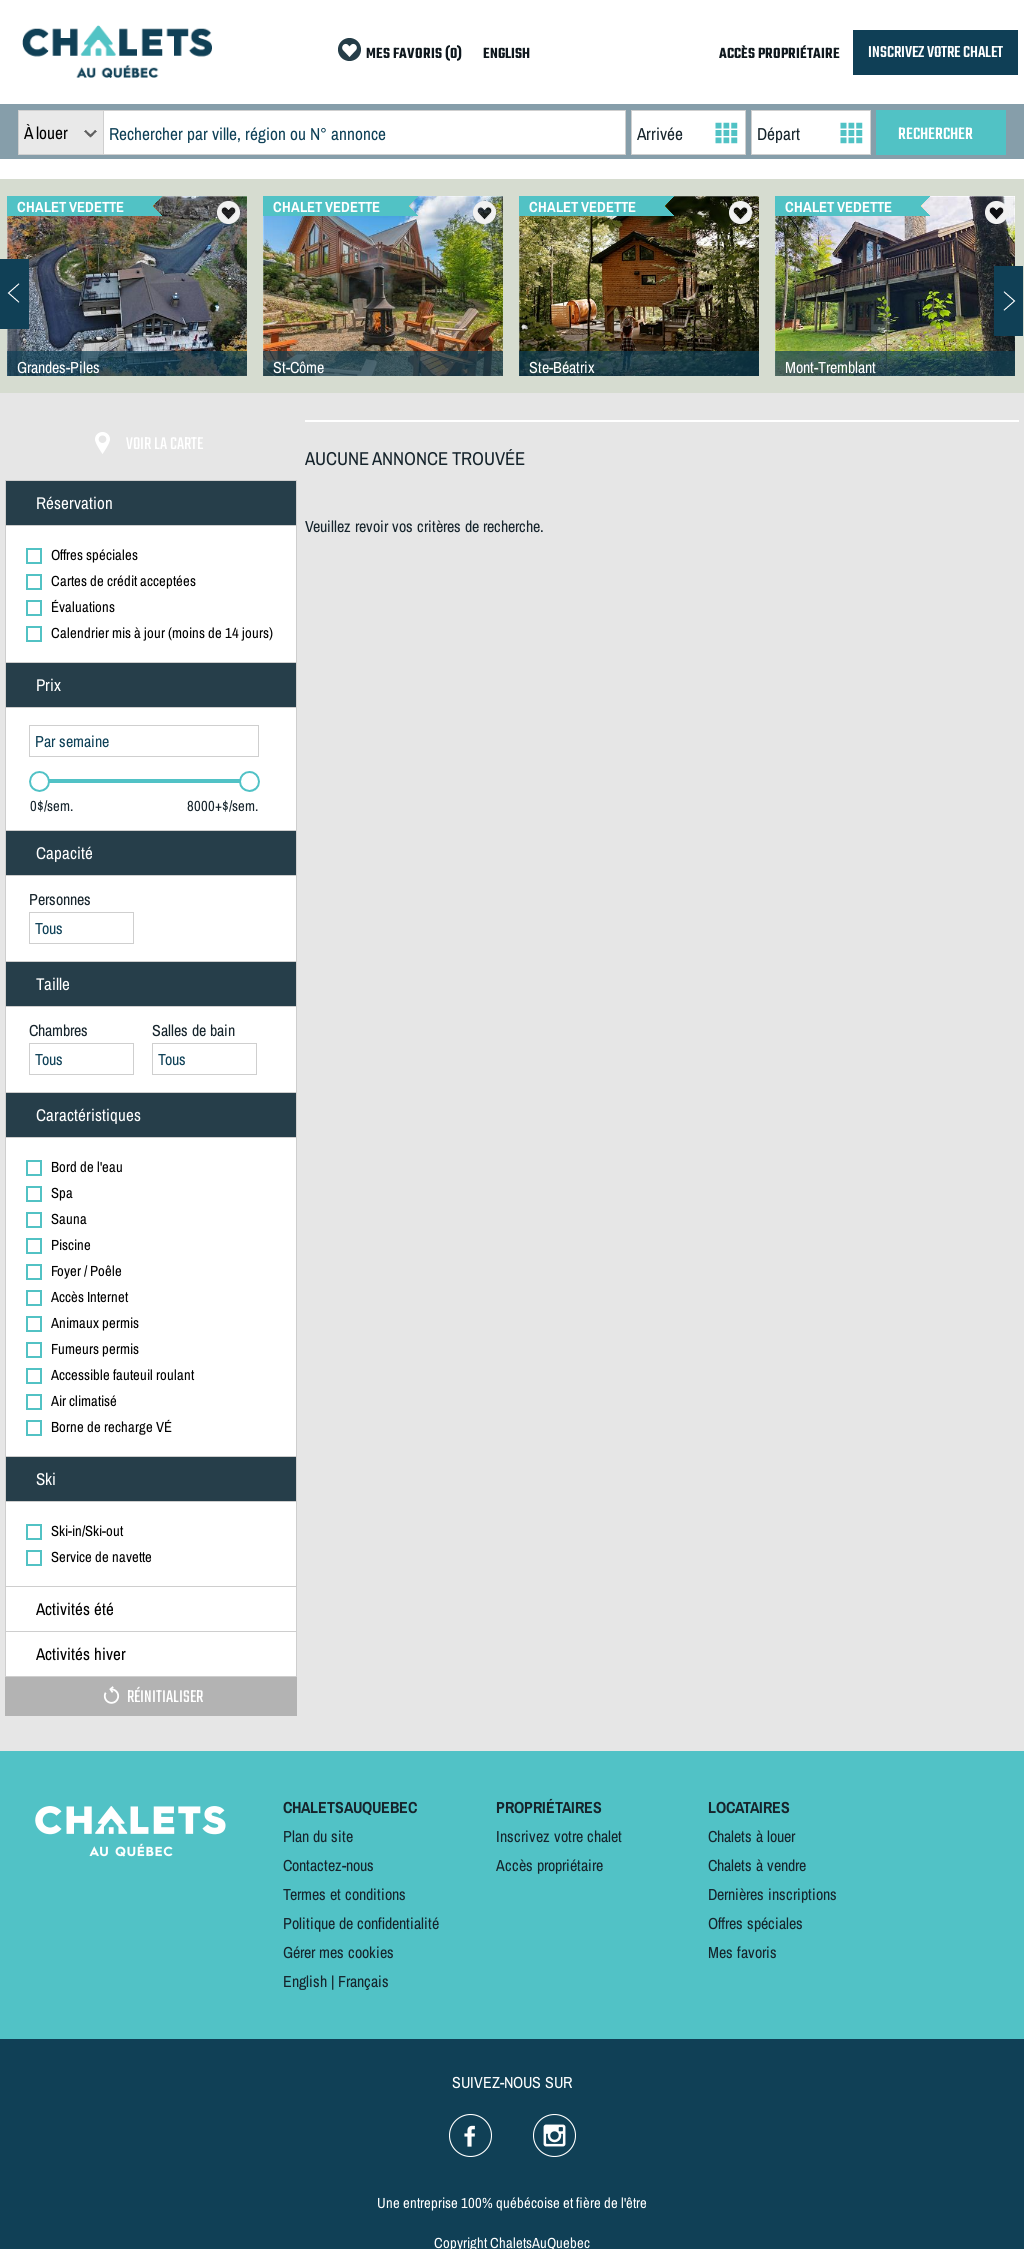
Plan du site (318, 1836)
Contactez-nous (328, 1865)
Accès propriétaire (549, 1865)
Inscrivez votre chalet (559, 1836)
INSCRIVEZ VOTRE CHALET (935, 52)
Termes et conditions (344, 1894)
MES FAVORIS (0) (414, 54)
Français (363, 1981)
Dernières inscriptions (772, 1894)
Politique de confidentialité (361, 1923)
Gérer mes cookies (338, 1952)
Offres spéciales (755, 1923)
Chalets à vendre (757, 1865)
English (305, 1981)
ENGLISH (506, 54)
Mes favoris (742, 1952)
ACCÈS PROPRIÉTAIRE (779, 54)
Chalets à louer (751, 1836)
